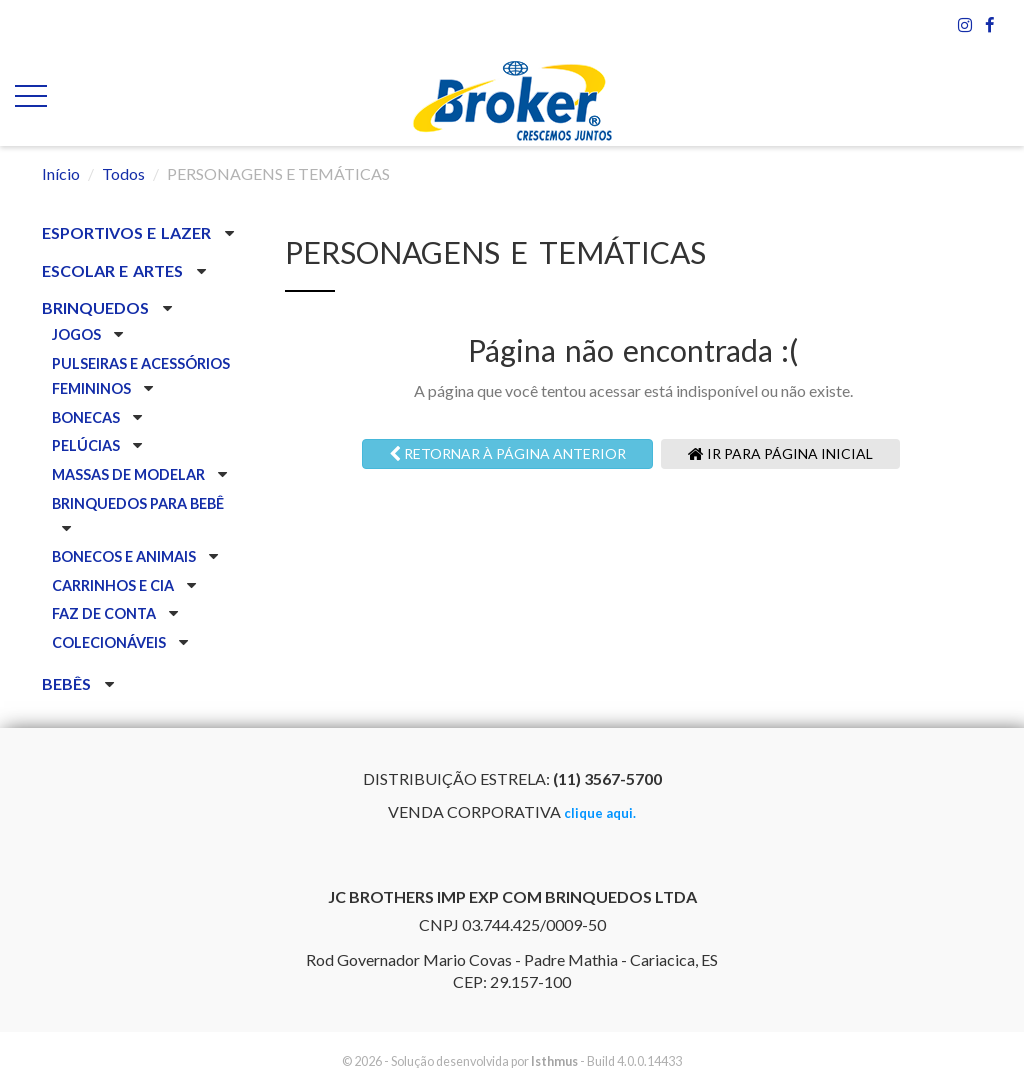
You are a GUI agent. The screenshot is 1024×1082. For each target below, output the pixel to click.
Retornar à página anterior (507, 453)
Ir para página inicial (780, 453)
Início (61, 173)
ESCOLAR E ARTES (114, 270)
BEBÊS (68, 683)
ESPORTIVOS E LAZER (128, 232)
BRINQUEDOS (97, 307)
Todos (123, 173)
